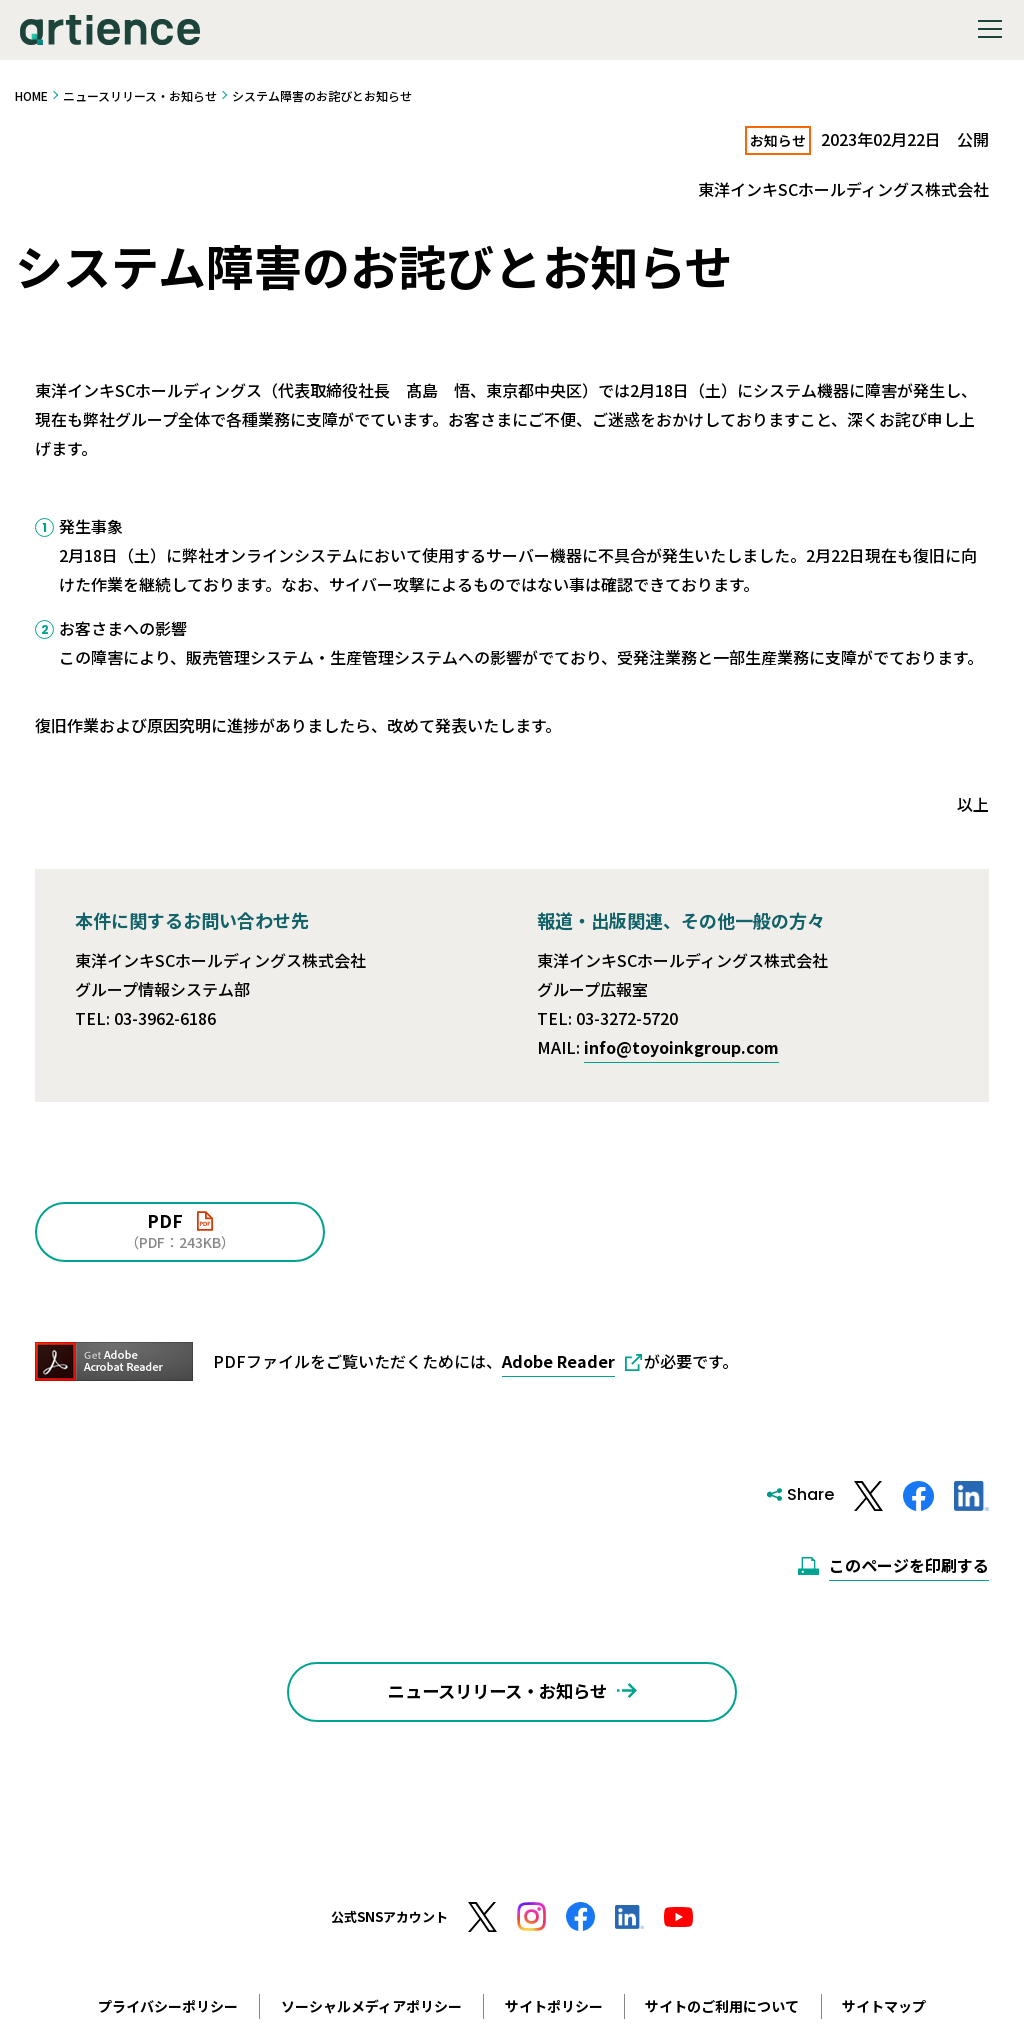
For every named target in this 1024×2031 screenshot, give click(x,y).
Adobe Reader (558, 1361)
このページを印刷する (909, 1565)
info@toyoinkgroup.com (681, 1047)
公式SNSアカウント (389, 1934)
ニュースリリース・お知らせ (140, 95)
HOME (31, 95)
